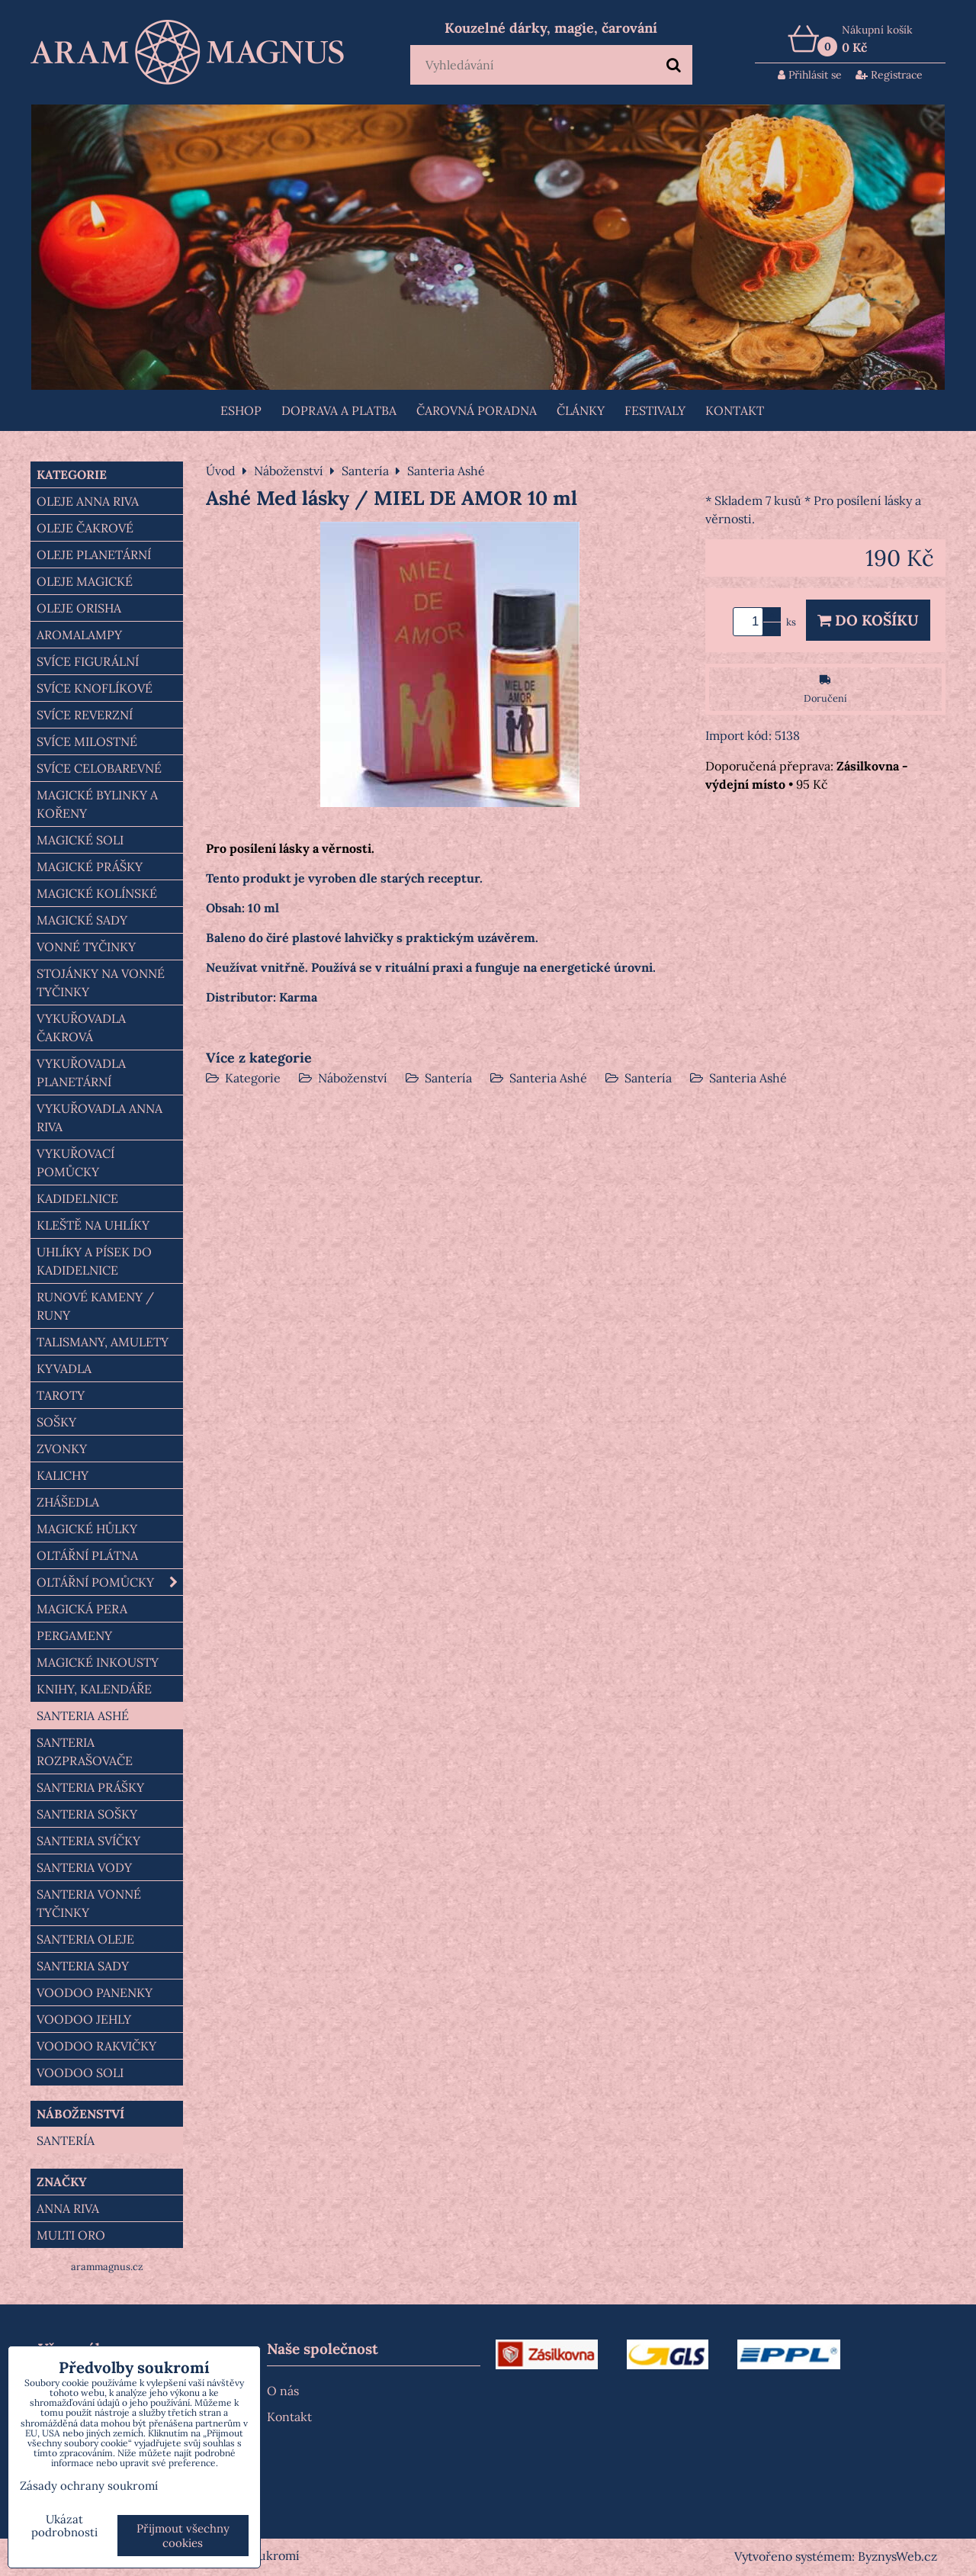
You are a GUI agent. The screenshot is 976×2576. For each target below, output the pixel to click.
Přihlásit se (810, 75)
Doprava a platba (338, 410)
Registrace (889, 75)
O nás (283, 2390)
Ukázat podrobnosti (64, 2526)
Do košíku (868, 620)
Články (581, 410)
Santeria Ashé (548, 1077)
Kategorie (253, 1077)
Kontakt (734, 410)
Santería (448, 1077)
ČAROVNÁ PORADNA (476, 410)
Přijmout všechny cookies (183, 2535)
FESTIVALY (654, 410)
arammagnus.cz (107, 2266)
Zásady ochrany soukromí (89, 2485)
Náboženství (352, 1077)
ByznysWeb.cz (897, 2556)
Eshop (241, 410)
